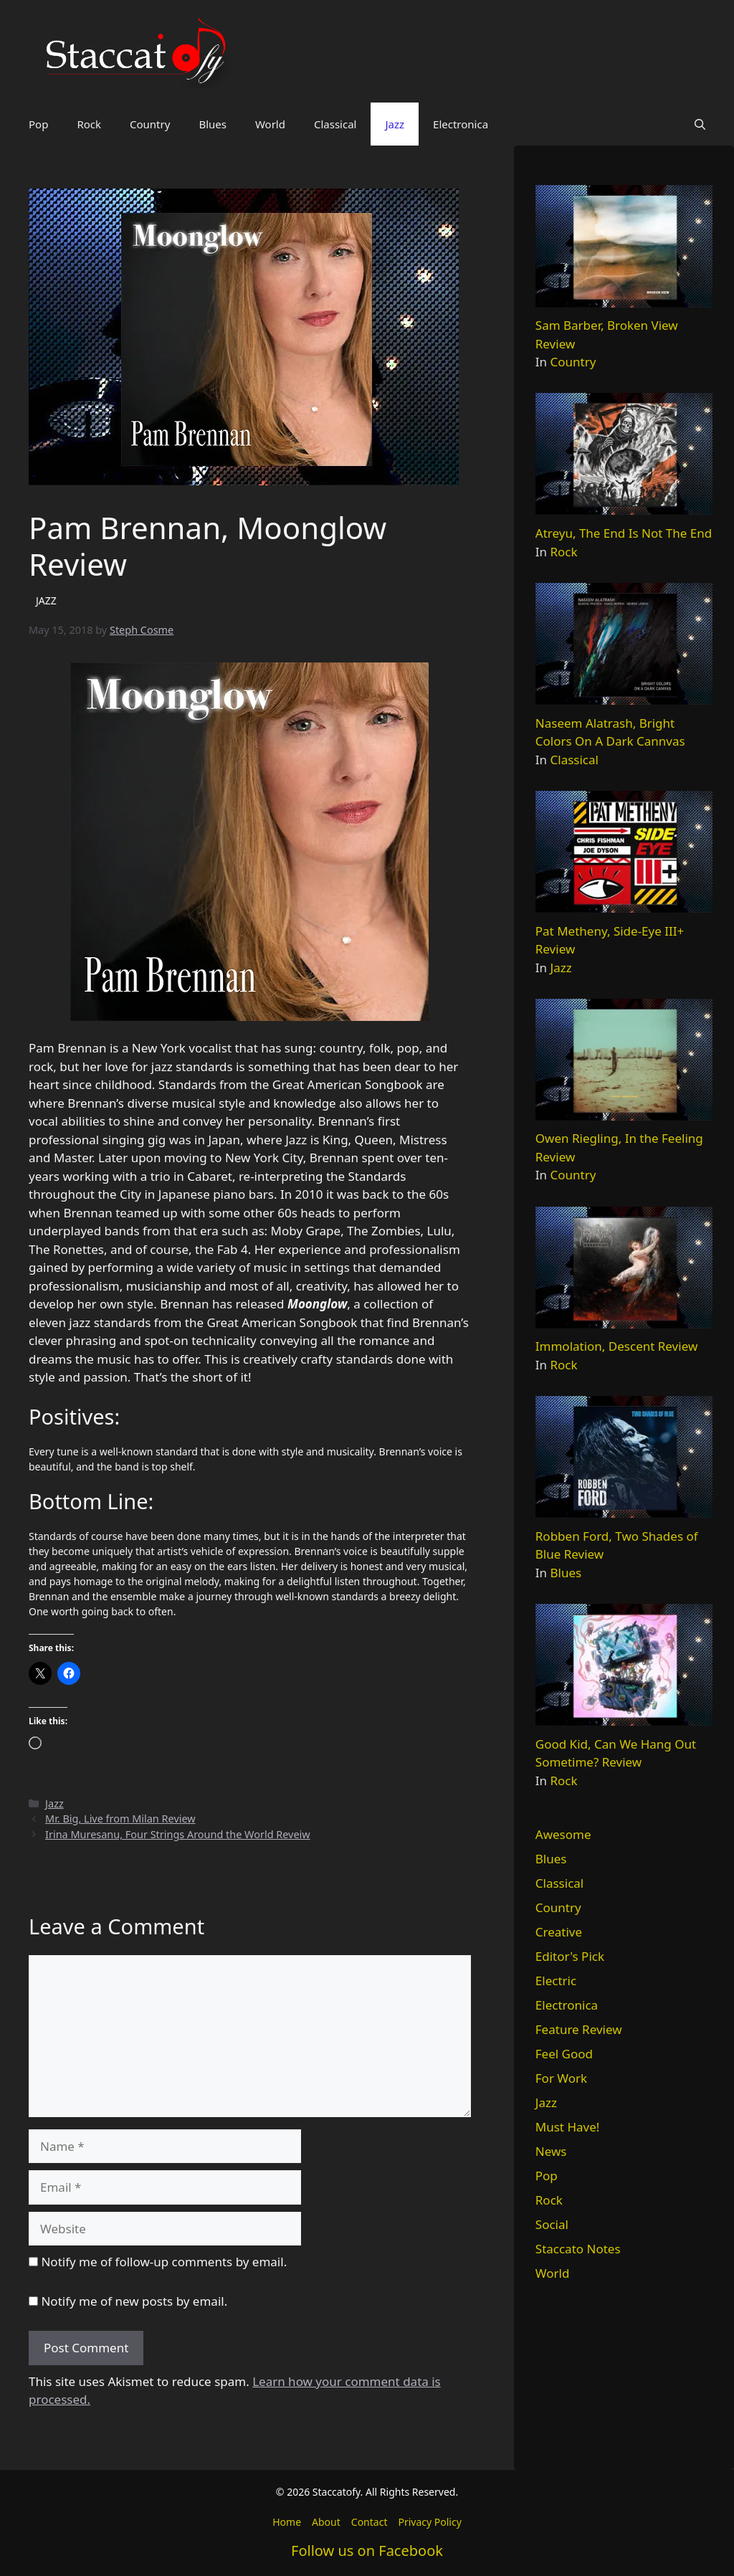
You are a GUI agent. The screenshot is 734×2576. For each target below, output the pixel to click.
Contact (369, 2522)
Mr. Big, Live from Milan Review (120, 1818)
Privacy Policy (429, 2522)
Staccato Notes (578, 2248)
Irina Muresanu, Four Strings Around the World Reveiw (177, 1834)
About (326, 2522)
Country (150, 124)
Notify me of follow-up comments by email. (164, 2261)
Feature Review (578, 2029)
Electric (555, 1980)
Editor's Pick (569, 1956)
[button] (700, 124)
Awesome (563, 1834)
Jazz (394, 124)
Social (551, 2224)
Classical (335, 124)
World (270, 124)
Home (286, 2522)
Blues (213, 124)
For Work (561, 2078)
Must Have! (567, 2127)
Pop (38, 124)
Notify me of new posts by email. (134, 2301)
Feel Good (564, 2053)
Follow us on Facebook (367, 2550)
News (551, 2151)
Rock (89, 124)
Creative (558, 1932)
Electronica (460, 124)
